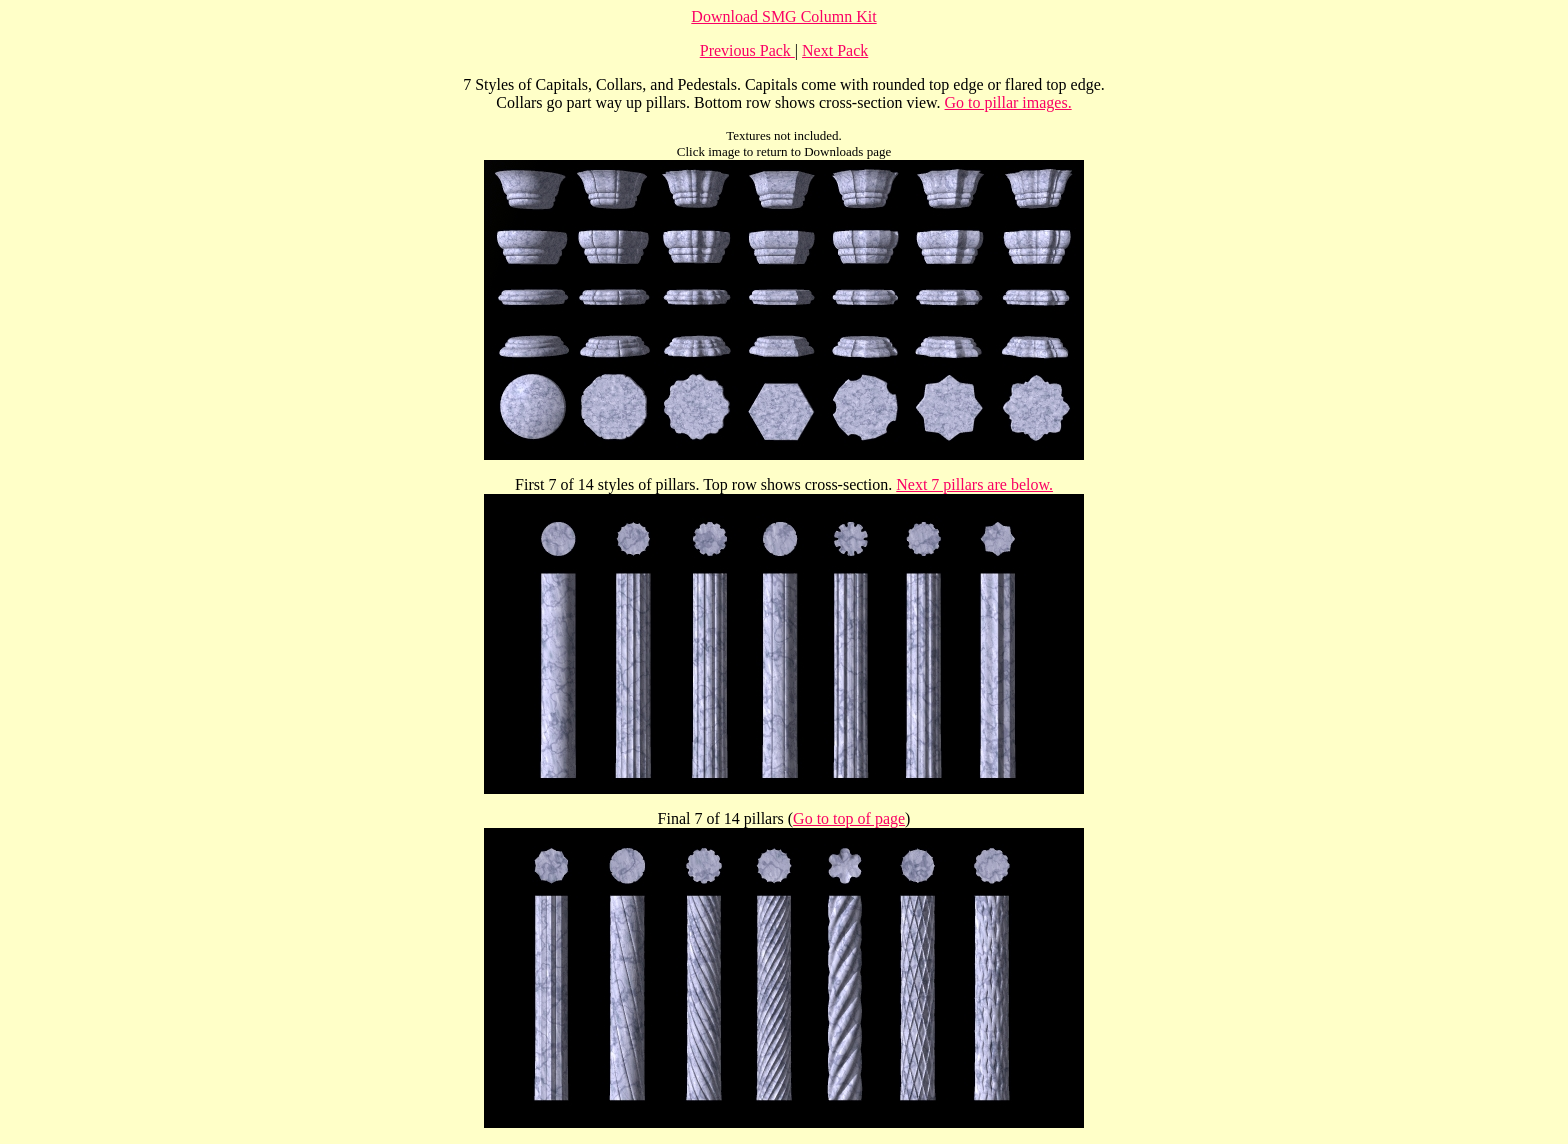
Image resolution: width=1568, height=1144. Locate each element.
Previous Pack (747, 50)
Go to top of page (849, 818)
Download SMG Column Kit (783, 16)
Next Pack (835, 50)
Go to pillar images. (1008, 102)
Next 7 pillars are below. (974, 484)
